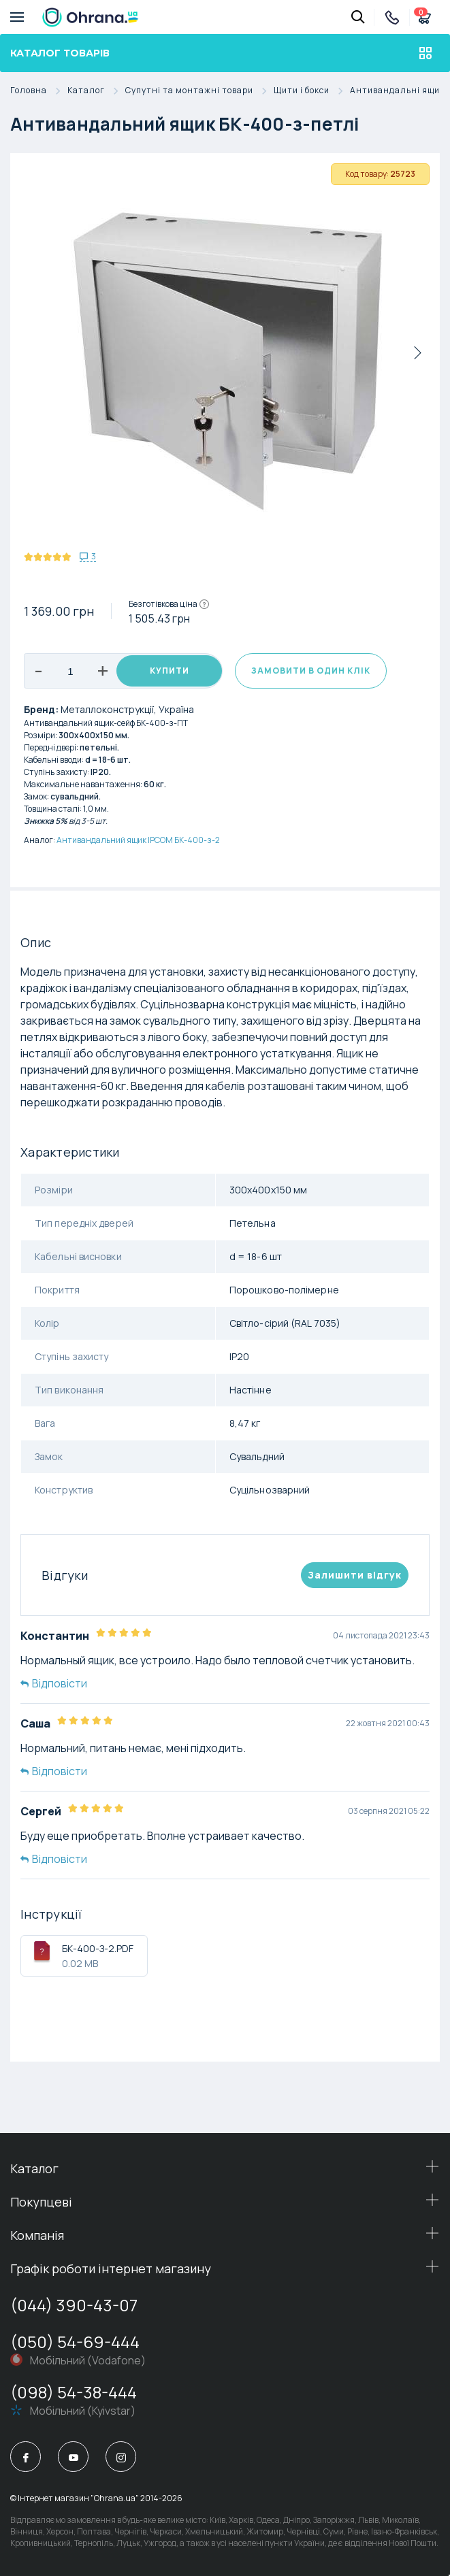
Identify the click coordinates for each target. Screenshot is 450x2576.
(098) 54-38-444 (73, 2392)
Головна (38, 91)
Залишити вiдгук (355, 1574)
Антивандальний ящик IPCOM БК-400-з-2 (138, 840)
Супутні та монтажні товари (199, 91)
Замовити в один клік (310, 670)
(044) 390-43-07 (74, 2305)
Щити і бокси (312, 91)
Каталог (96, 91)
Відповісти (53, 1683)
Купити (169, 670)
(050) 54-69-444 (75, 2341)
